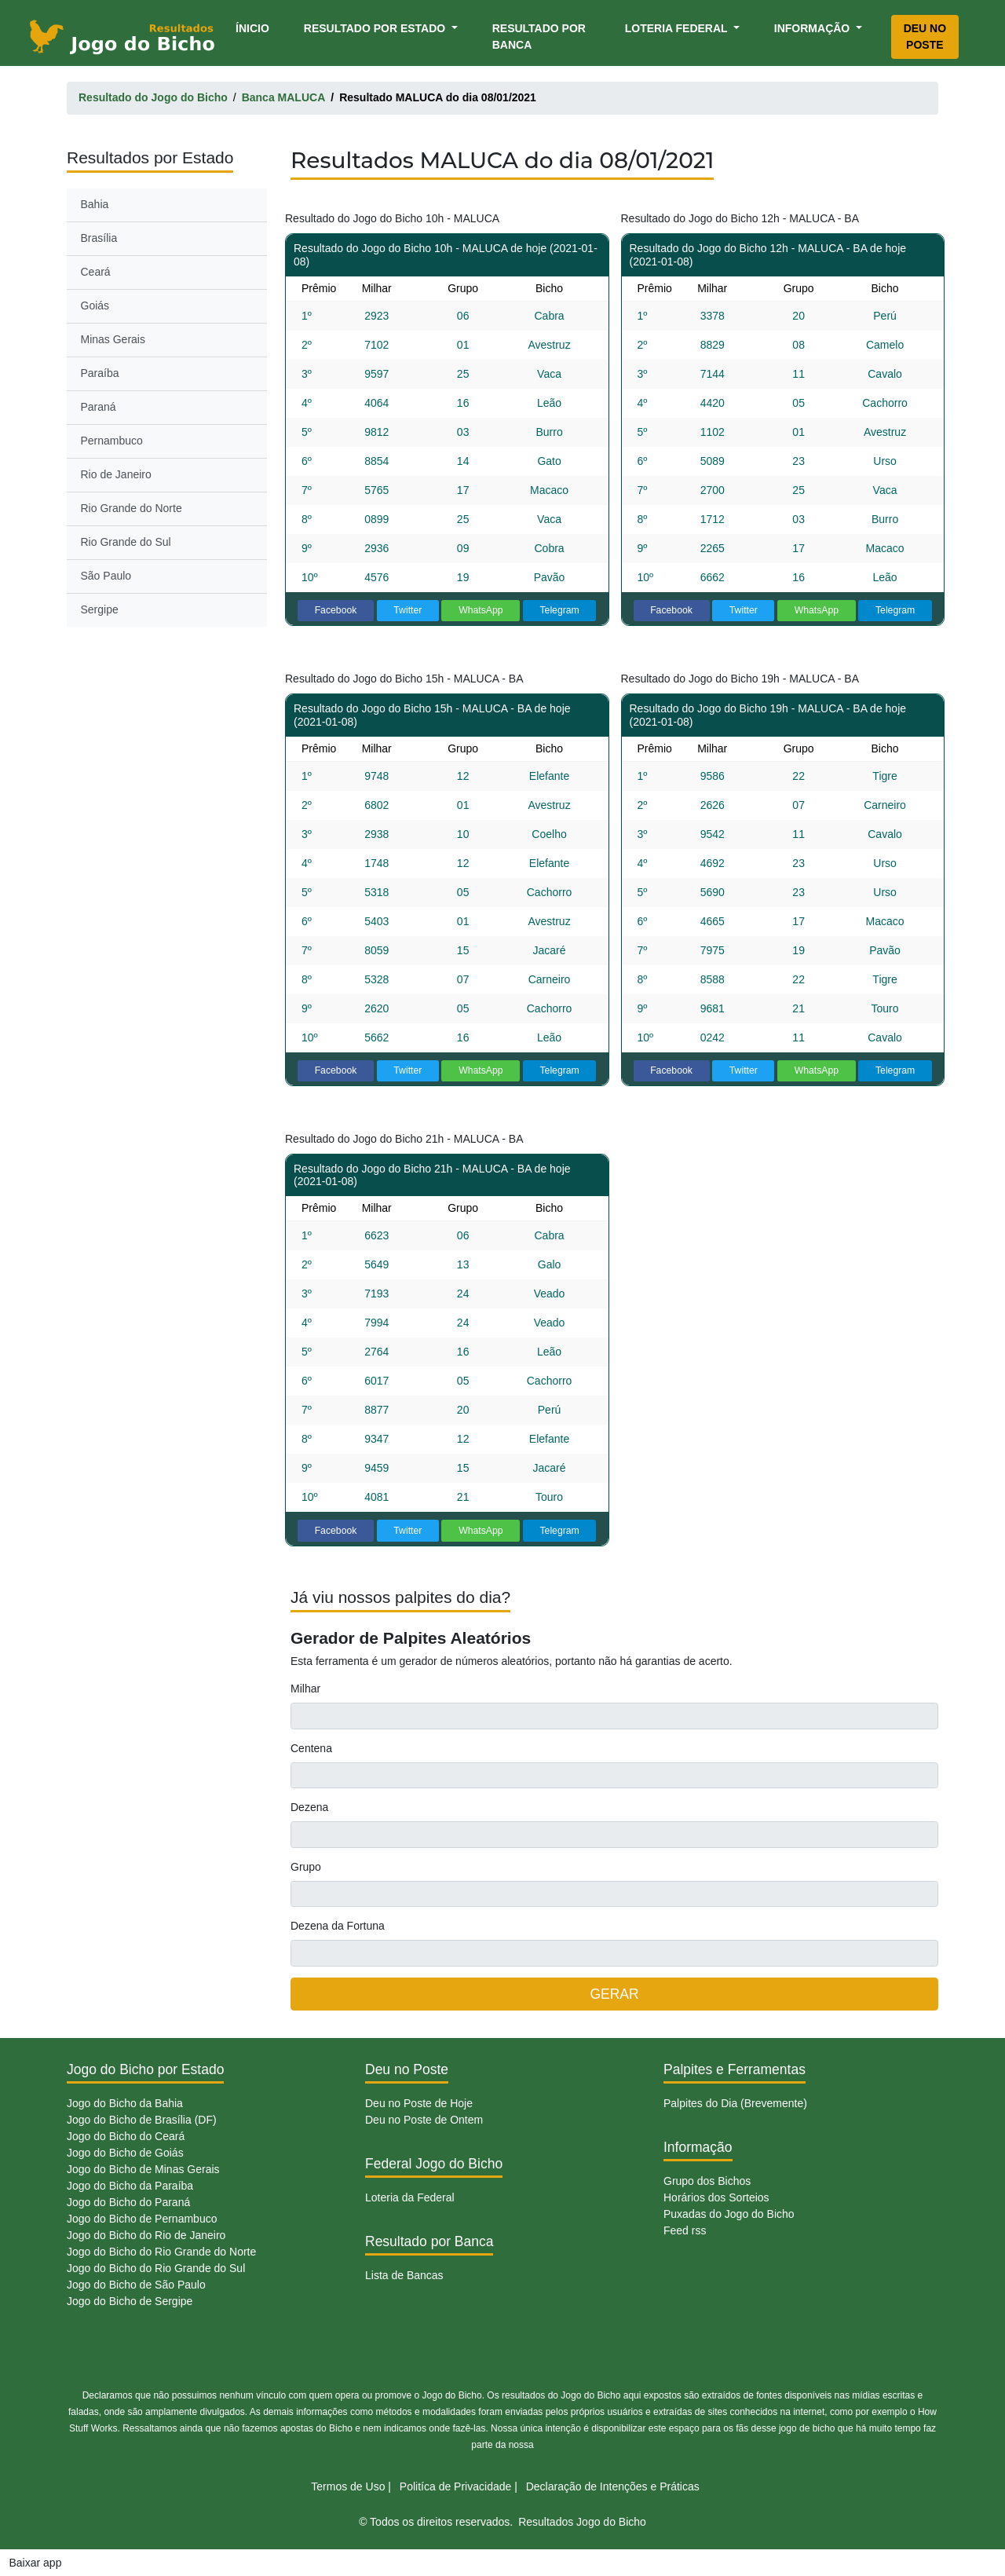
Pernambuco (112, 440)
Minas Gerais (113, 339)
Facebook (336, 610)
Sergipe (100, 609)
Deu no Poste (925, 36)
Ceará (96, 271)
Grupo (306, 1867)
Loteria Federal (678, 28)
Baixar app (35, 2562)
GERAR (614, 1994)
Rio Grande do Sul (126, 542)
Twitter (407, 610)
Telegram (559, 610)
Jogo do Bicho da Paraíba (130, 2185)
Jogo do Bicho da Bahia (125, 2103)
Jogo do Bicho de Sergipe (129, 2301)
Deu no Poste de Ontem (424, 2119)
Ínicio (255, 27)
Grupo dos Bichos (707, 2181)
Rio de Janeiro (116, 474)
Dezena (309, 1807)
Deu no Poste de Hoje (419, 2103)
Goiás (95, 305)
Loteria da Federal (410, 2197)
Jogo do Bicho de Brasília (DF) (142, 2119)
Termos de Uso (348, 2486)
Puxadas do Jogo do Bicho (729, 2214)
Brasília (99, 238)
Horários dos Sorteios (716, 2197)
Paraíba (100, 373)
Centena (311, 1748)
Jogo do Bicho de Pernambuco (142, 2218)
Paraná (98, 407)
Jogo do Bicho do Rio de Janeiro (146, 2235)
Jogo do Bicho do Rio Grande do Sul (156, 2268)
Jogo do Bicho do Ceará (126, 2136)
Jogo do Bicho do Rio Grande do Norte (161, 2251)
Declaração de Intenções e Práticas (613, 2486)
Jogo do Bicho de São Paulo (136, 2284)
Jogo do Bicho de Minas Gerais (143, 2169)
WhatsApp (481, 610)
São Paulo (106, 575)
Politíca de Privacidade (455, 2486)
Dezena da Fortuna (338, 1925)
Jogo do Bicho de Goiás (125, 2152)
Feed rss (684, 2230)
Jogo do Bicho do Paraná (128, 2202)
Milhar (305, 1688)
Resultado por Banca (539, 36)
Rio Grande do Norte (131, 508)
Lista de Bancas (404, 2275)
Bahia (95, 204)
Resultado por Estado (376, 28)
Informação (813, 28)
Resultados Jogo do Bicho (582, 2522)
